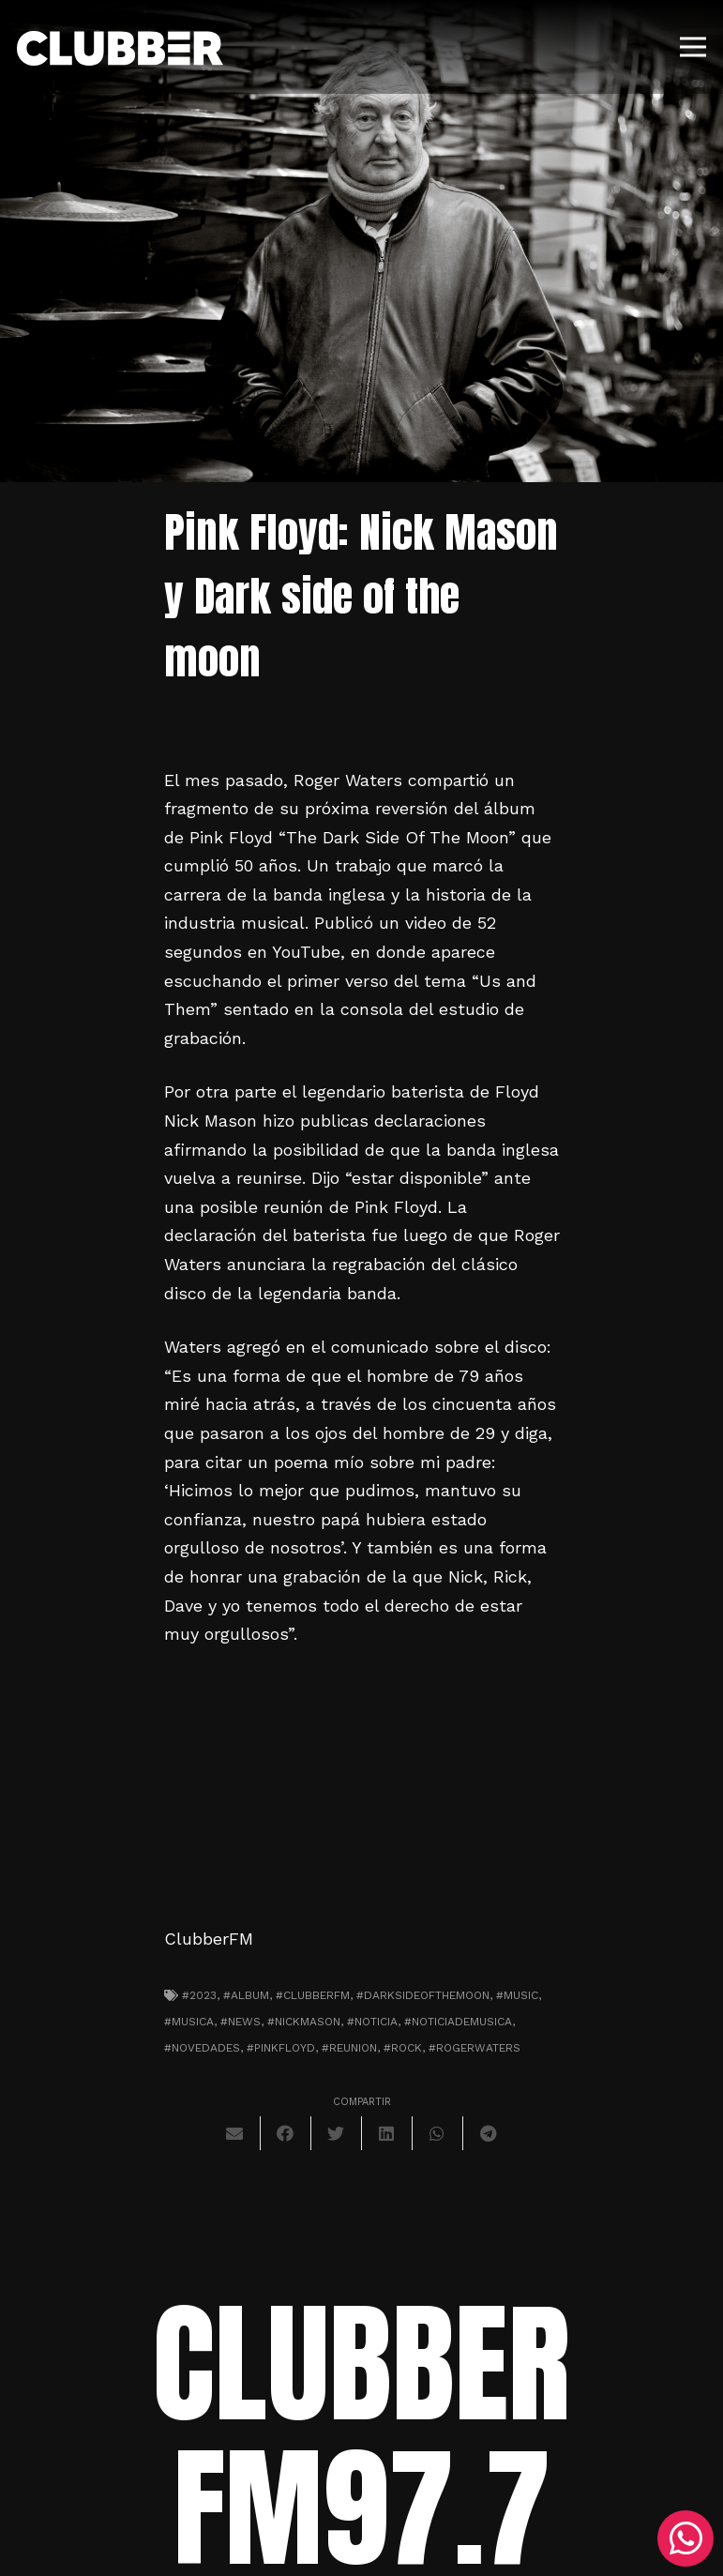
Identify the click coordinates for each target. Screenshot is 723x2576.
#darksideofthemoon (423, 1995)
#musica (189, 2021)
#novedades (202, 2047)
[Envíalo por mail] (235, 2133)
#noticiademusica (458, 2021)
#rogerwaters (474, 2047)
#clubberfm (313, 1995)
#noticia (372, 2021)
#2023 (199, 1995)
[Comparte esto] (286, 2133)
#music (517, 1995)
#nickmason (303, 2021)
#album (246, 1995)
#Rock (403, 2047)
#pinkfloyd (281, 2047)
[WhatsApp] (685, 2538)
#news (240, 2021)
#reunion (349, 2047)
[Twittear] (336, 2133)
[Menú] (693, 46)
